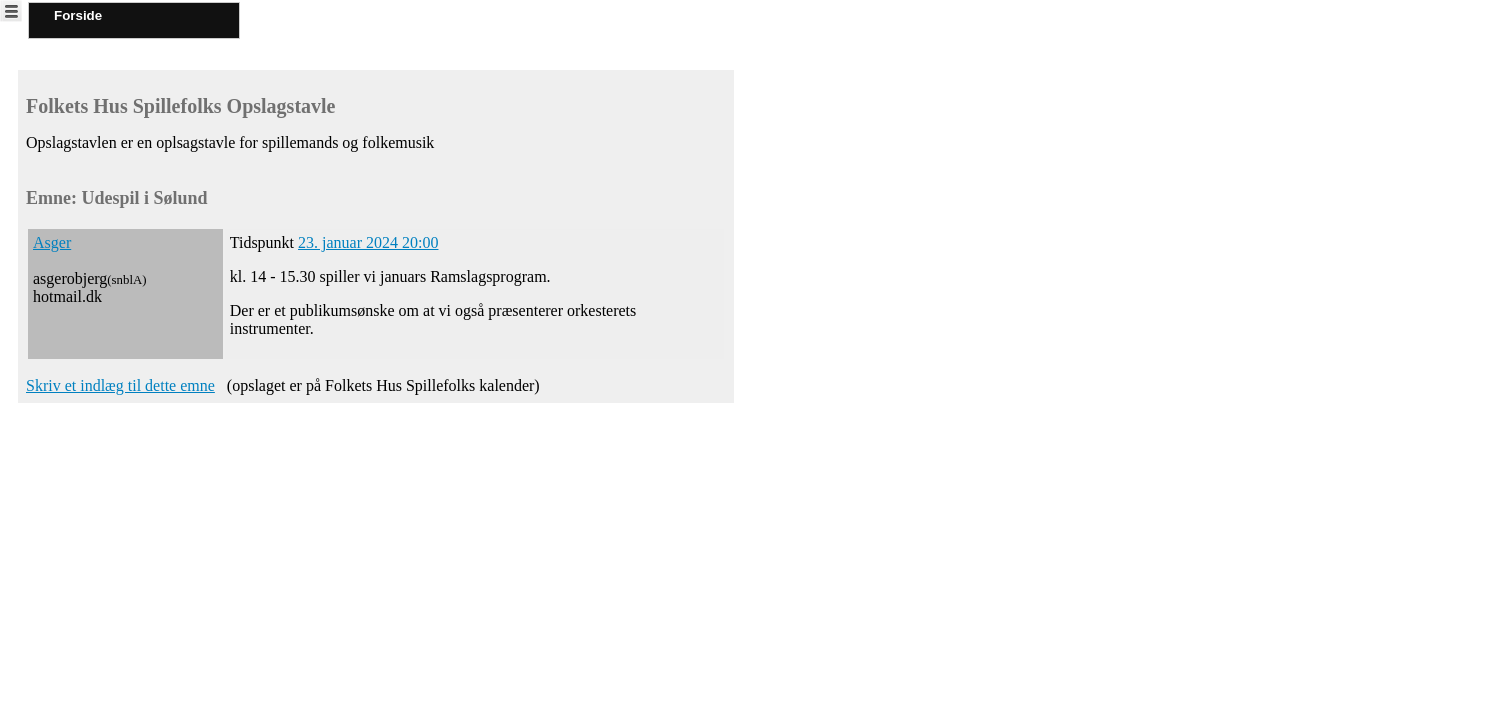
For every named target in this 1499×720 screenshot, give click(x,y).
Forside (78, 15)
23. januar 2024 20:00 (368, 242)
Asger (52, 242)
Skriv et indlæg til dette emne (120, 385)
